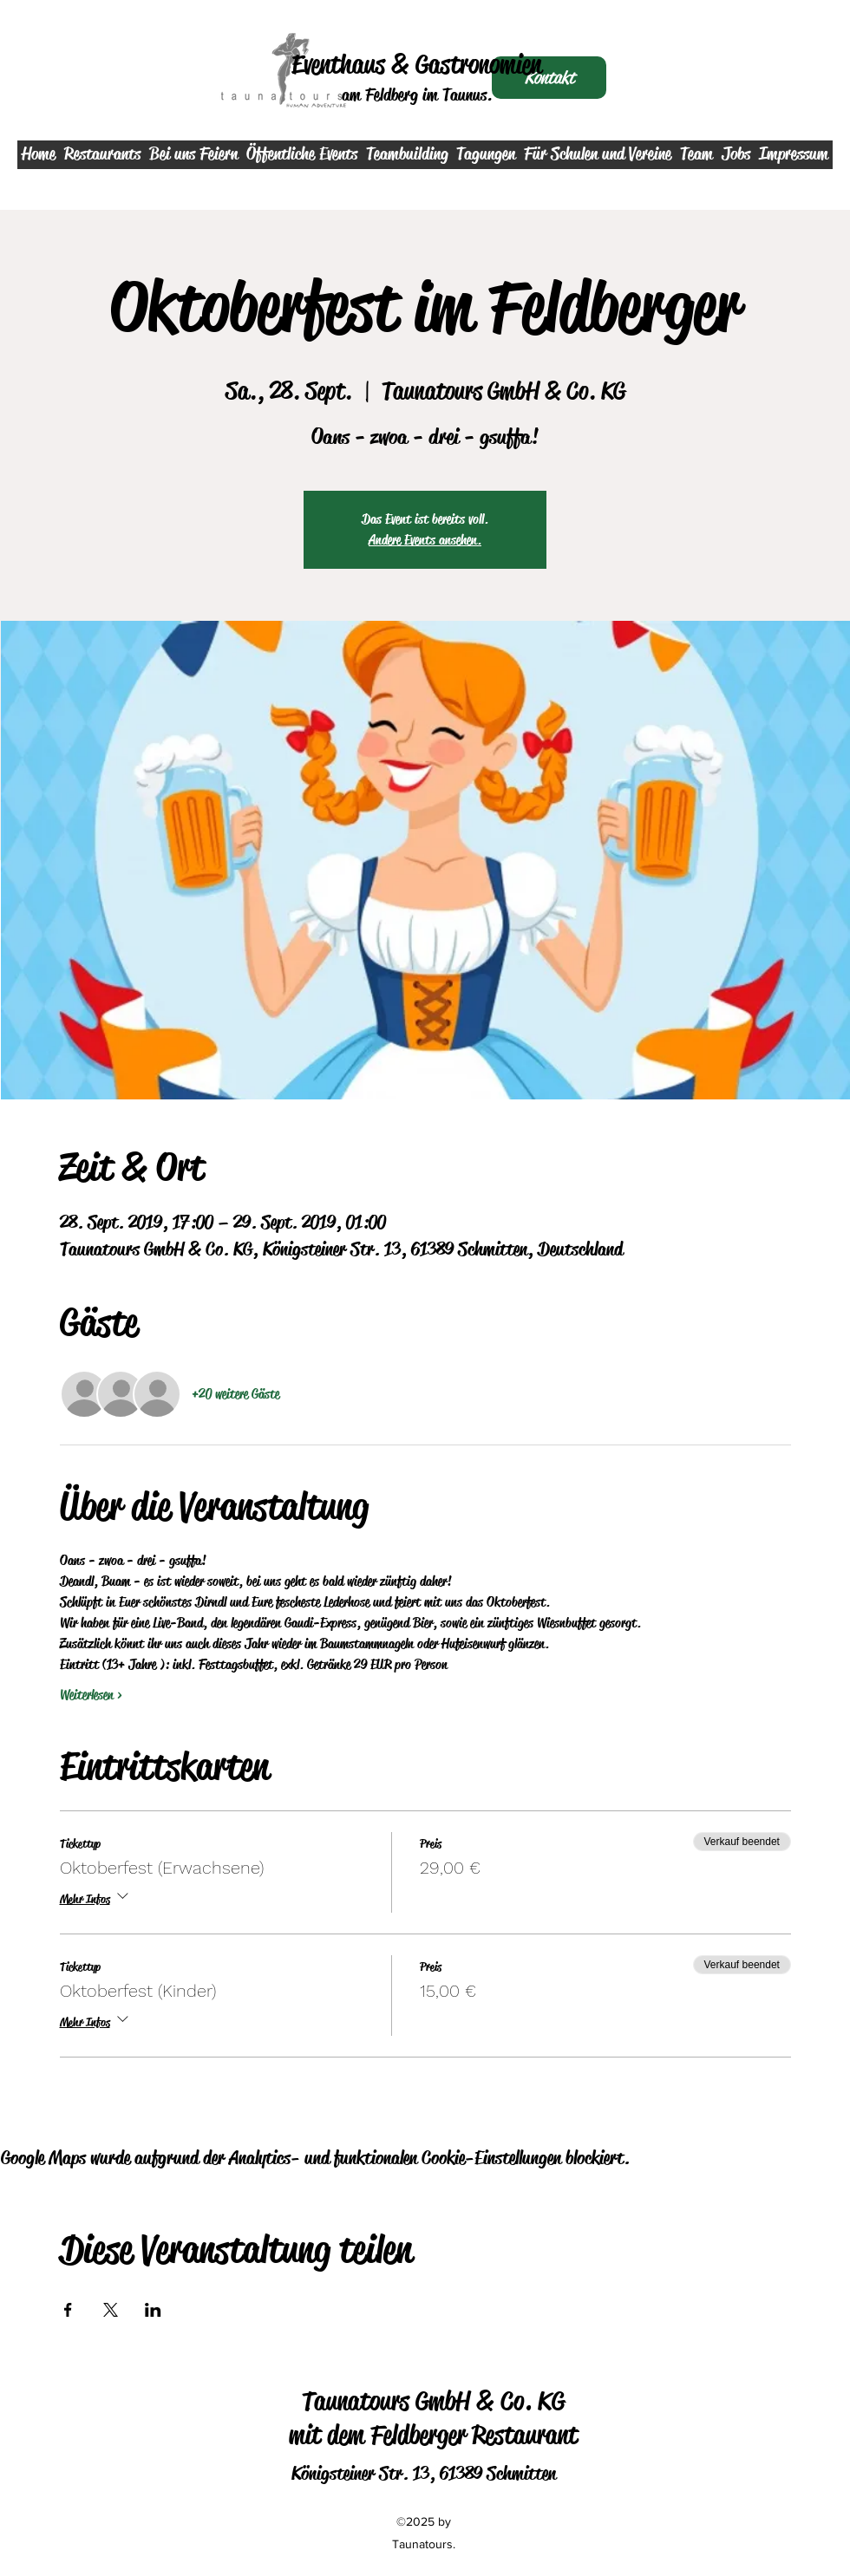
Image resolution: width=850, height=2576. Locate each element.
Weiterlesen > (91, 1695)
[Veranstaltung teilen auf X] (110, 2310)
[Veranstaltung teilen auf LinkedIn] (153, 2310)
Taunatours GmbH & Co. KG (433, 2400)
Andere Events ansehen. (425, 540)
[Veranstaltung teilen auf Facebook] (68, 2310)
